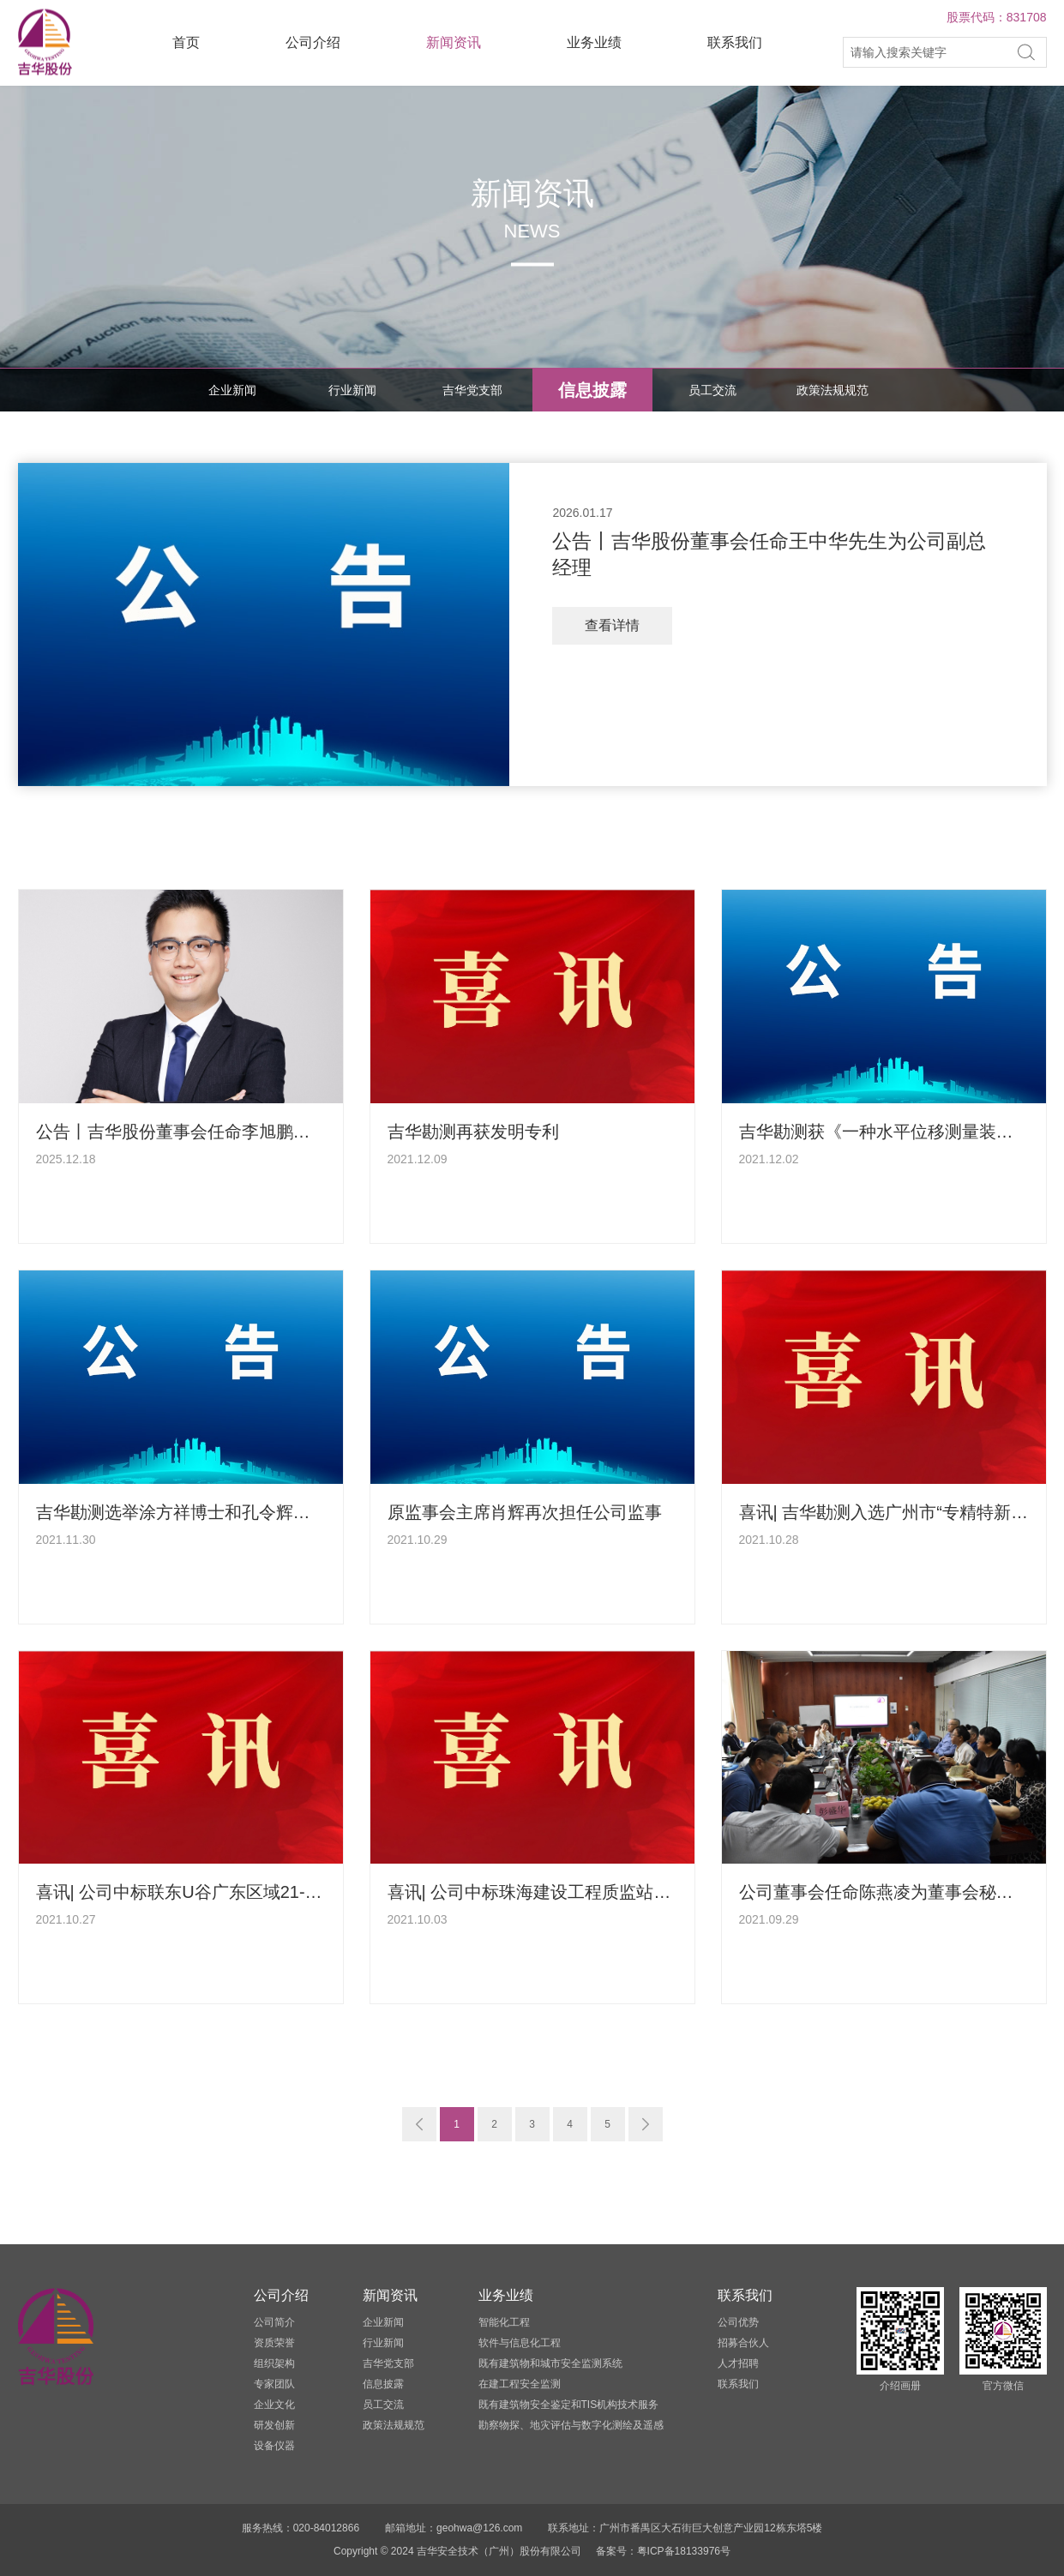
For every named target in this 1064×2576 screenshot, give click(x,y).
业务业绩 (594, 42)
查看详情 (612, 625)
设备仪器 (274, 2446)
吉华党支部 (472, 390)
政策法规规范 (832, 390)
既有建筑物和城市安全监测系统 (550, 2363)
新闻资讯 (453, 42)
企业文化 (274, 2404)
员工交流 (712, 390)
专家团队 (274, 2384)
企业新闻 (232, 390)
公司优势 (738, 2322)
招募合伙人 (743, 2343)
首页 (186, 42)
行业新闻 (352, 390)
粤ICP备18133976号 (683, 2551)
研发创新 (274, 2425)
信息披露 (592, 390)
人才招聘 (738, 2363)
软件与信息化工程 (519, 2343)
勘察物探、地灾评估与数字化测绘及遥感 (571, 2425)
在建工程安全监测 (519, 2384)
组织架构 (274, 2363)
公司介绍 (313, 42)
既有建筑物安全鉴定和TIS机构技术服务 (568, 2404)
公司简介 (274, 2322)
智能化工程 (504, 2322)
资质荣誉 (274, 2343)
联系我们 (734, 42)
